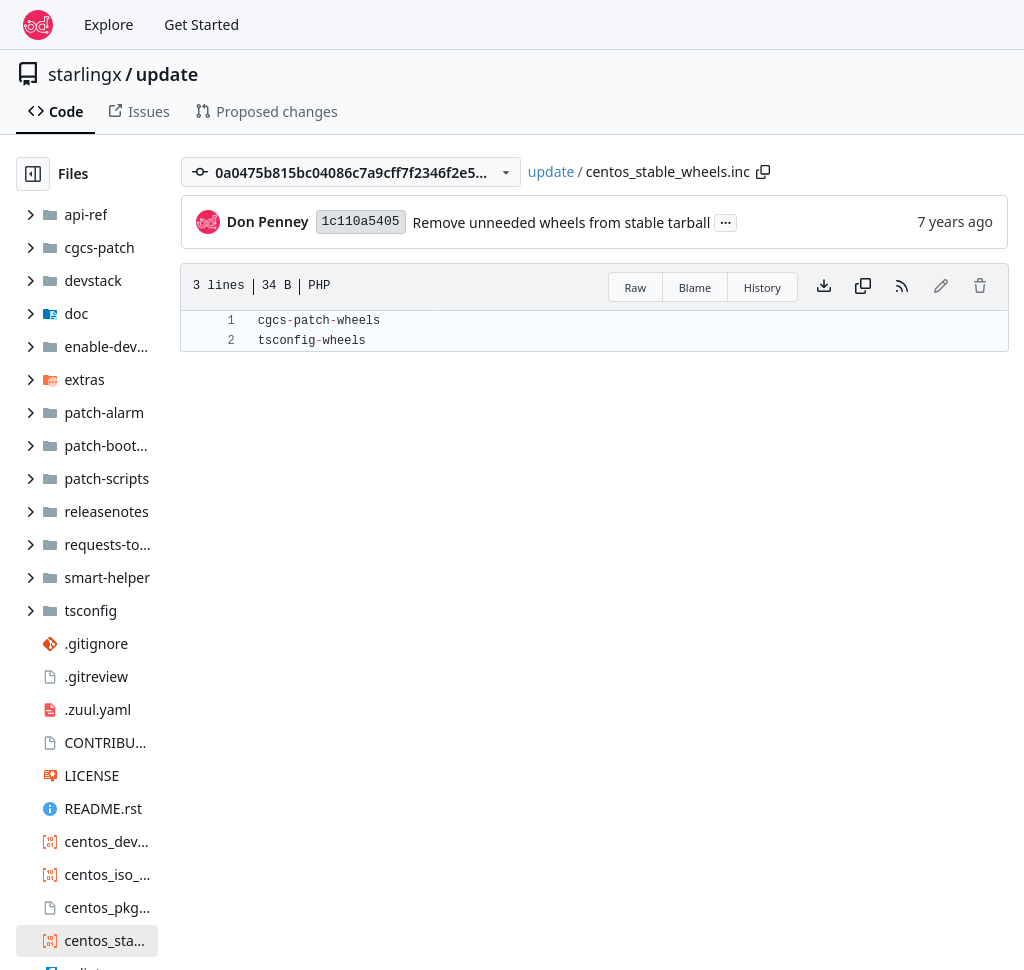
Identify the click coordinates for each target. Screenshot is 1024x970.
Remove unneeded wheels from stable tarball (562, 222)
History (762, 287)
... (726, 221)
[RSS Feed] (902, 287)
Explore (108, 24)
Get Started (201, 24)
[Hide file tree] (33, 174)
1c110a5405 (361, 221)
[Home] (38, 25)
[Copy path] (763, 172)
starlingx (85, 74)
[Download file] (824, 287)
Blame (695, 287)
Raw (636, 287)
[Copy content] (863, 287)
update (167, 74)
